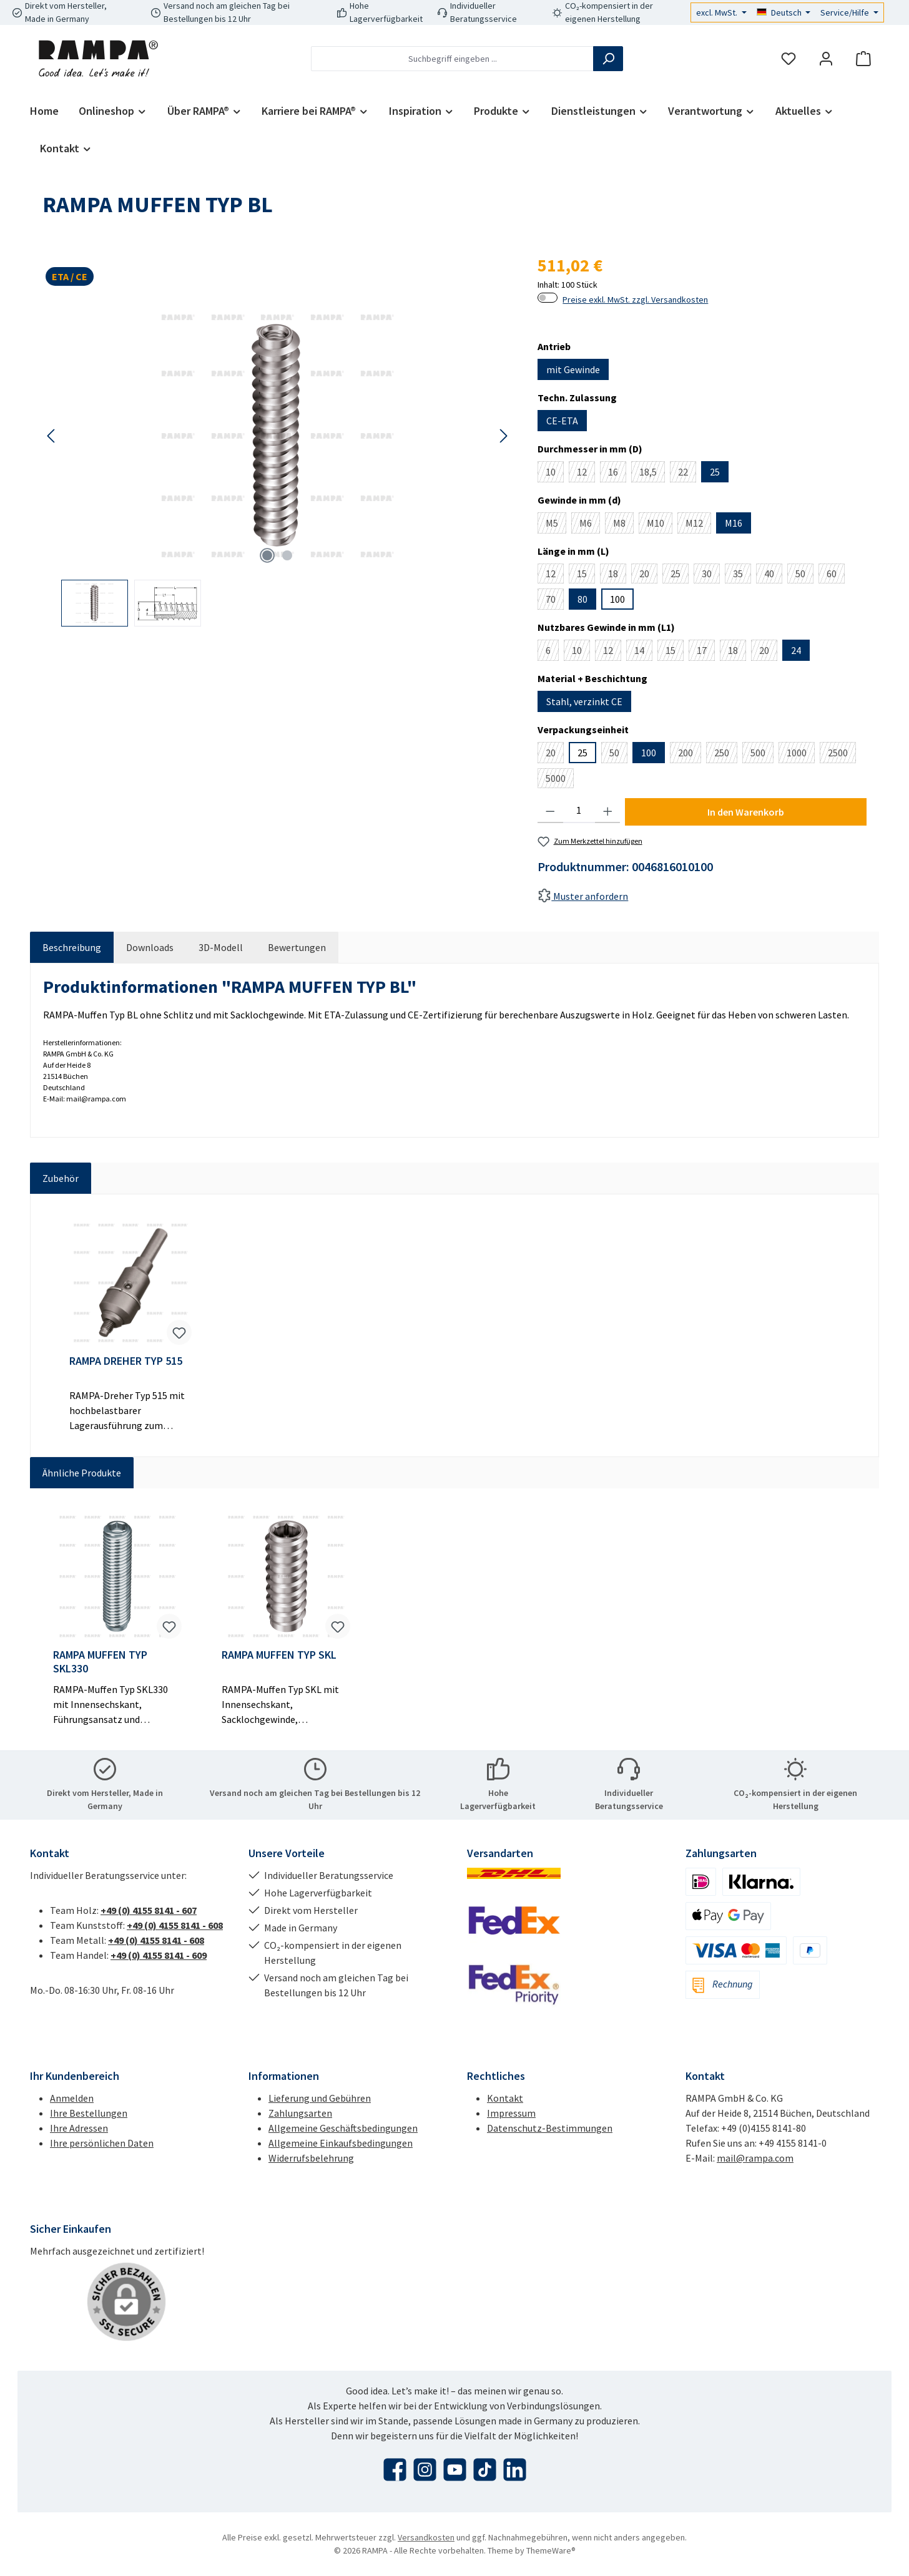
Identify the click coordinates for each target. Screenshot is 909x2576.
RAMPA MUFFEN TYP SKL (279, 1655)
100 (617, 599)
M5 (556, 525)
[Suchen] (608, 58)
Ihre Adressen (79, 2128)
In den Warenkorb (745, 812)
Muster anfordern (583, 896)
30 (711, 575)
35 (742, 575)
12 (586, 474)
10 (555, 474)
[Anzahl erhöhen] (608, 810)
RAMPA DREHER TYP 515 (125, 1361)
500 (762, 754)
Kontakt (505, 2098)
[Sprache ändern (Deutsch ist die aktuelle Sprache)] (784, 12)
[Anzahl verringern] (550, 810)
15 (586, 575)
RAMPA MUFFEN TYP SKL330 (100, 1662)
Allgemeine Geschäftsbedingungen (343, 2128)
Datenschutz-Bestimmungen (549, 2128)
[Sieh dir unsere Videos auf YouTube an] (455, 2470)
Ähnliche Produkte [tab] (81, 1472)
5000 (560, 780)
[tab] (72, 947)
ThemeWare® (551, 2550)
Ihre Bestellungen (88, 2113)
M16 (733, 523)
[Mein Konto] (826, 59)
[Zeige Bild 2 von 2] (287, 555)
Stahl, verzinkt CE (584, 701)
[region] (277, 464)
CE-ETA (562, 420)
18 (617, 575)
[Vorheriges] (51, 436)
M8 (623, 525)
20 (648, 575)
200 (689, 754)
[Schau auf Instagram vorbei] (425, 2470)
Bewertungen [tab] (297, 947)
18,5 (652, 474)
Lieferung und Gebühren (319, 2098)
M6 (589, 525)
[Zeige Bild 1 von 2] (267, 555)
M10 (659, 525)
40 (773, 575)
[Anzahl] (579, 810)
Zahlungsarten (300, 2113)
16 (617, 474)
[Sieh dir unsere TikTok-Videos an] (485, 2470)
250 (725, 754)
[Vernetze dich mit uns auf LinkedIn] (515, 2470)
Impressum (511, 2113)
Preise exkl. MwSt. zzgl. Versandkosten (635, 299)
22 (687, 474)
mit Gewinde (573, 369)
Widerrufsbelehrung (311, 2158)
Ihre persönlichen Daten (102, 2143)
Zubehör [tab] (60, 1178)
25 (715, 472)
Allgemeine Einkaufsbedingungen (340, 2143)
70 (555, 601)
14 (643, 652)
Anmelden (72, 2098)
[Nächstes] (503, 436)
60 (836, 575)
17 (706, 652)
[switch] (548, 298)
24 (796, 650)
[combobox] (452, 58)
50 (804, 575)
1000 (801, 754)
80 (582, 599)
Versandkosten (426, 2537)
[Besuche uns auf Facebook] (395, 2470)
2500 (842, 754)
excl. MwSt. (717, 12)
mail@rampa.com (755, 2158)
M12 (698, 525)
